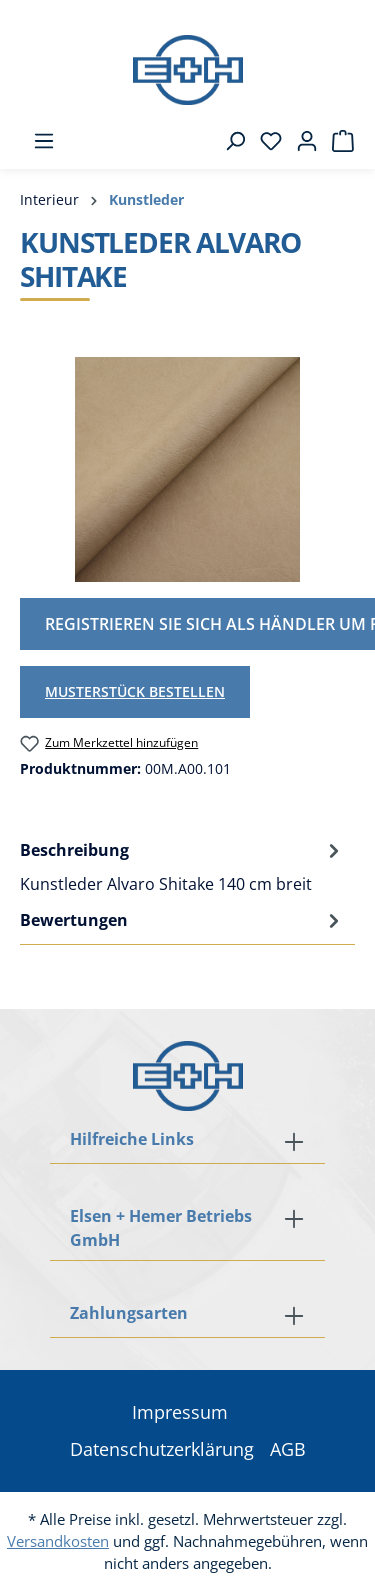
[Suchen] (229, 141)
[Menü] (38, 141)
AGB (288, 1449)
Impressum (180, 1412)
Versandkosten (58, 1541)
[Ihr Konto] (301, 141)
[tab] (182, 866)
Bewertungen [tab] (182, 920)
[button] (187, 1315)
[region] (187, 469)
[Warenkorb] (337, 141)
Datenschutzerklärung (162, 1449)
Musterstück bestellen (135, 691)
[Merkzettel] (265, 141)
